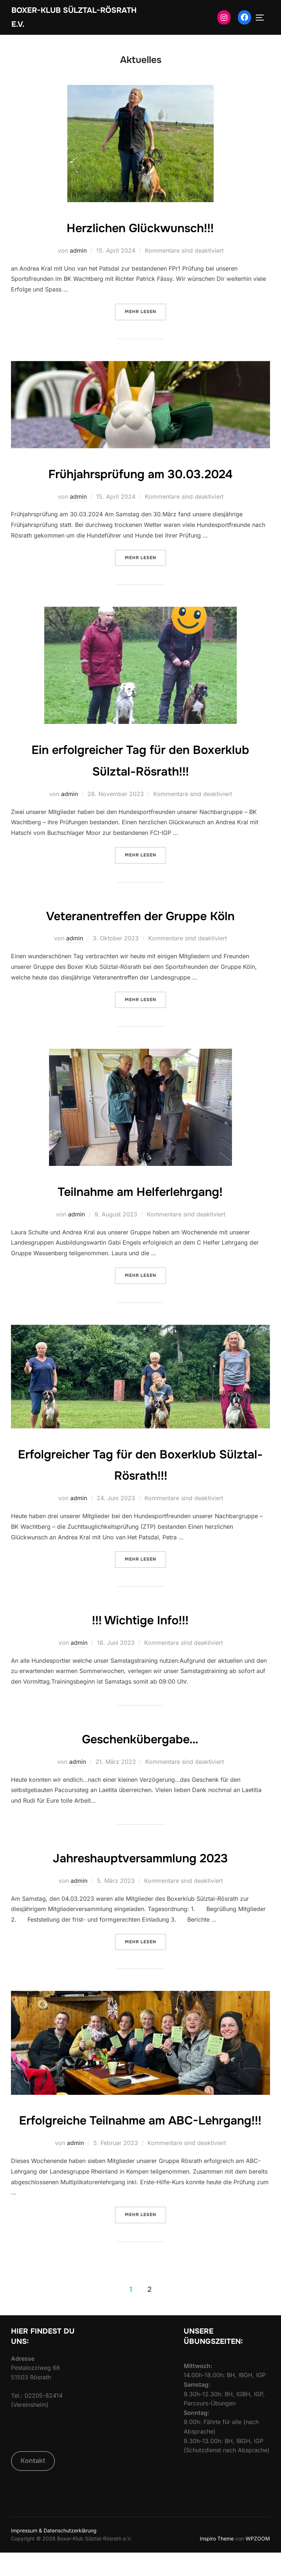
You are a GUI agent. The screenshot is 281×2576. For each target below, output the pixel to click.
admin (78, 252)
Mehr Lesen (145, 312)
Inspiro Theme (217, 2562)
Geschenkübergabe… (140, 1740)
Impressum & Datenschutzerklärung (54, 2554)
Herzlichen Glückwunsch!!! (140, 229)
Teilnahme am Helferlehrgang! (140, 1192)
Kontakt (32, 2484)
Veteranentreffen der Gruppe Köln (140, 917)
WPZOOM (258, 2562)
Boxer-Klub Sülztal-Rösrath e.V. (58, 17)
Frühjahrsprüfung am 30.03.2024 (140, 475)
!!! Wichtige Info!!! (140, 1621)
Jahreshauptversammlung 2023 (140, 1859)
